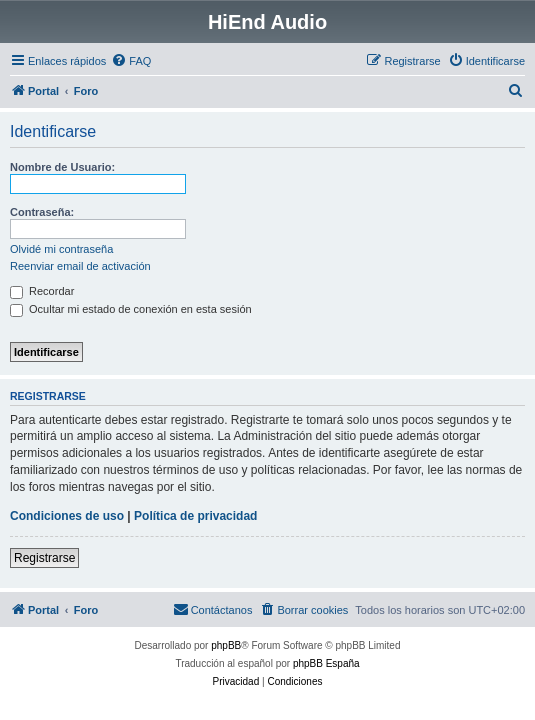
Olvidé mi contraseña (61, 249)
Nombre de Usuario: (62, 167)
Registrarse (44, 558)
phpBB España (326, 663)
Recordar (42, 291)
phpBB (226, 645)
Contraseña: (42, 212)
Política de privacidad (195, 516)
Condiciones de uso (67, 516)
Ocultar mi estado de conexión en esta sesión (131, 309)
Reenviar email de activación (80, 266)
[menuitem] (131, 61)
